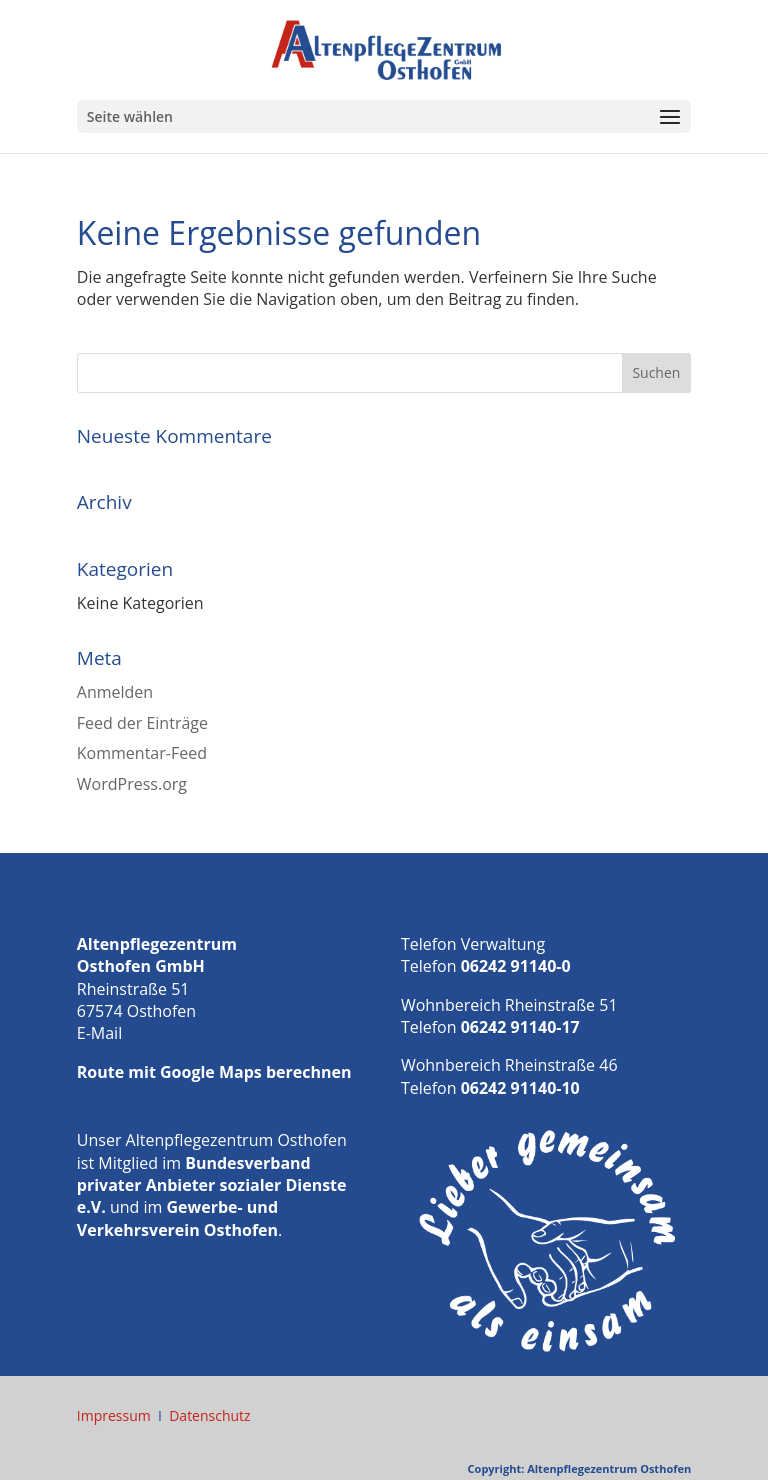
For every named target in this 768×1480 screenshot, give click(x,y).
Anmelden (115, 692)
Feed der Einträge (142, 723)
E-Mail (99, 1033)
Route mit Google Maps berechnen (214, 1072)
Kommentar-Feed (142, 753)
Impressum (114, 1415)
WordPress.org (132, 784)
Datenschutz (209, 1415)
